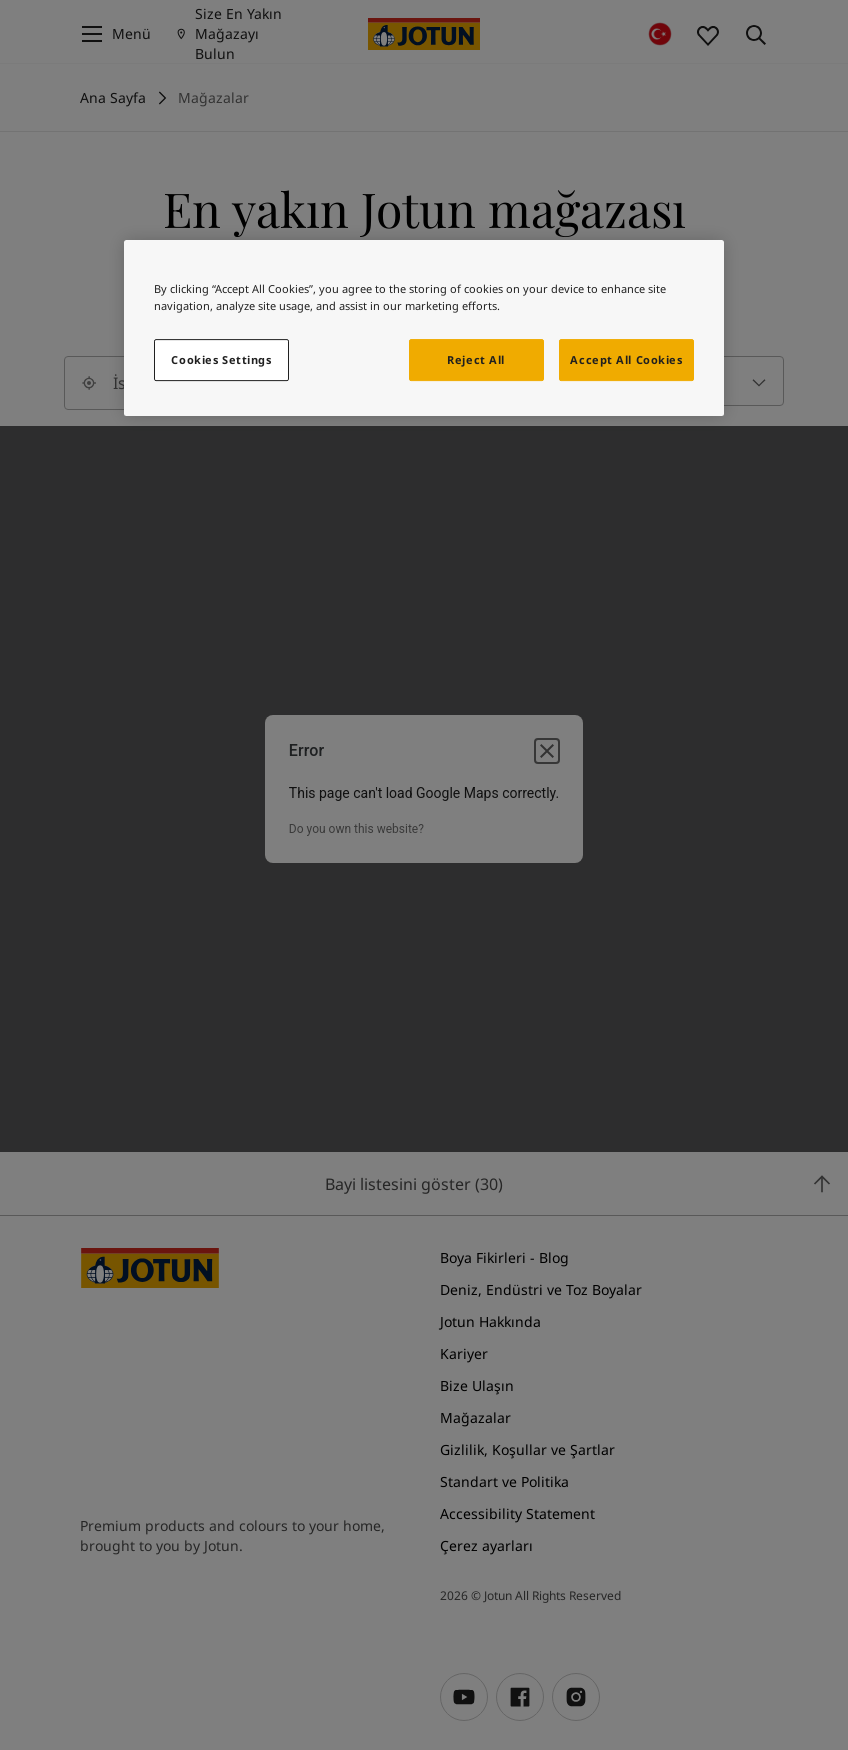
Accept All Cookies (626, 359)
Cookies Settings (221, 359)
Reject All (476, 359)
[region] (424, 328)
